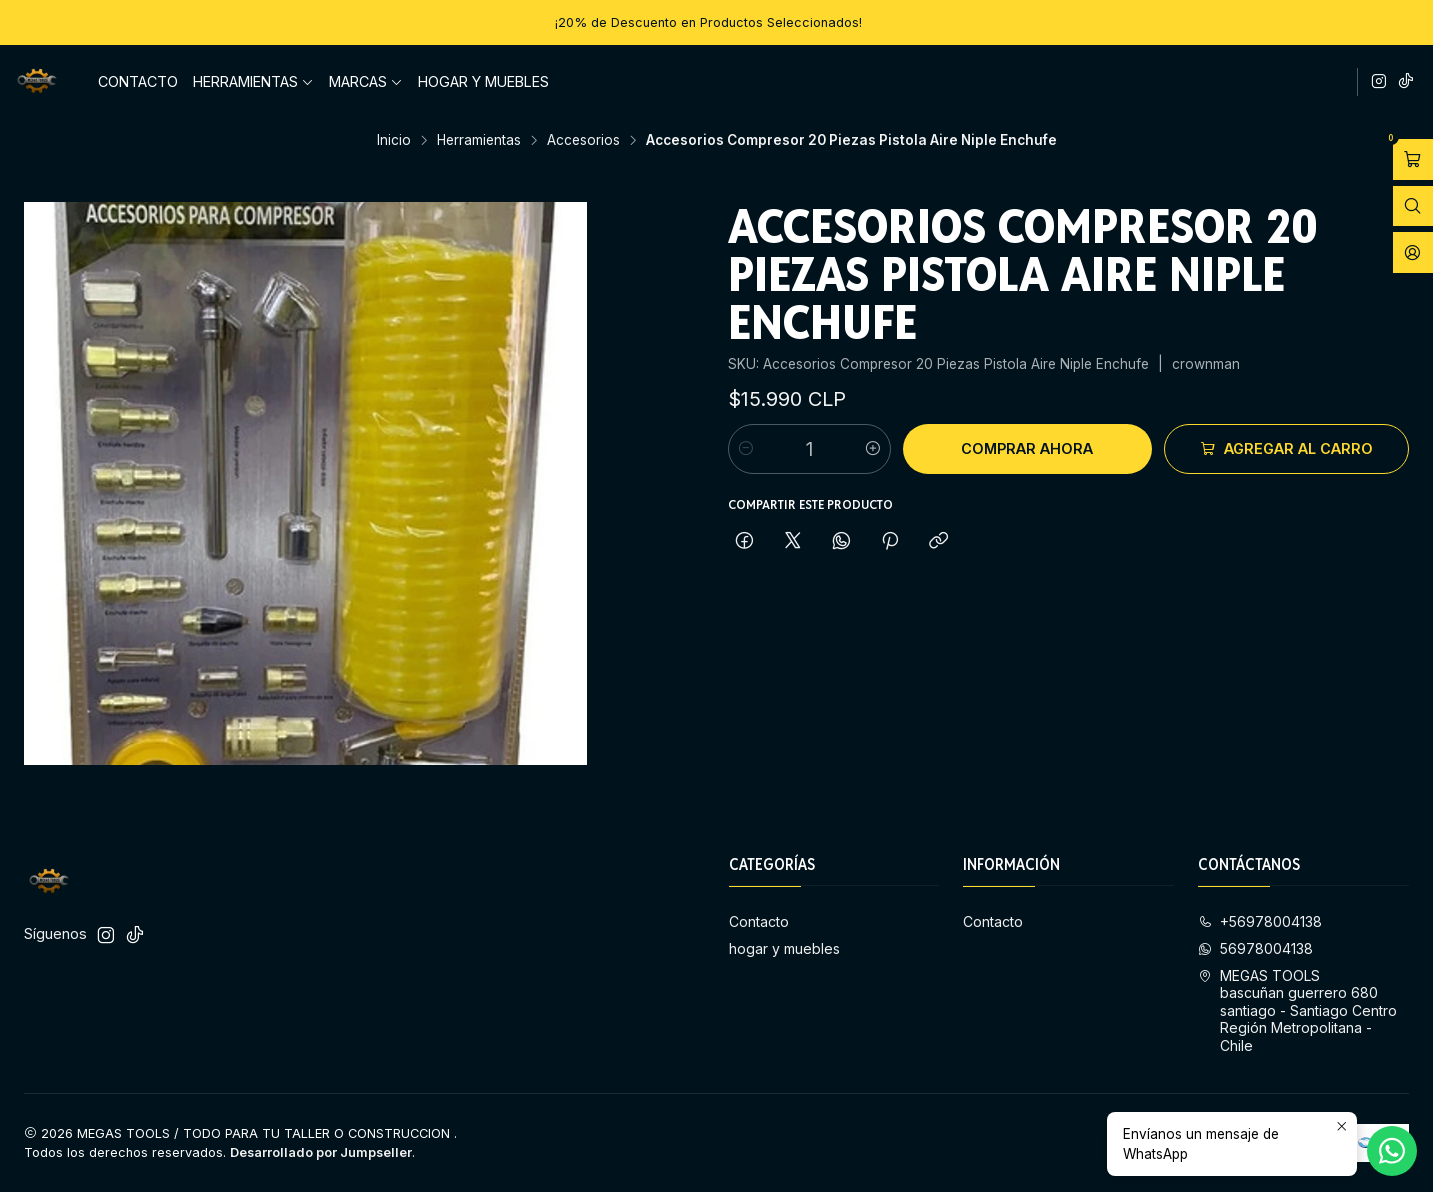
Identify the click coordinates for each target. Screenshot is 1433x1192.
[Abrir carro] (1413, 159)
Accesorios (583, 141)
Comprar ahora (1027, 448)
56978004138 (1255, 948)
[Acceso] (1413, 252)
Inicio (394, 141)
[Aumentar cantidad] (873, 449)
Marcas (366, 81)
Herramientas (253, 81)
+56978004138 (1260, 921)
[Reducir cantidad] (746, 449)
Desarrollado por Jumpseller (321, 1152)
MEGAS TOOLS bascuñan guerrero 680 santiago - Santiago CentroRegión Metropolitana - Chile (1297, 1010)
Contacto (138, 81)
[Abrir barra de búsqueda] (1413, 206)
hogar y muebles (483, 81)
